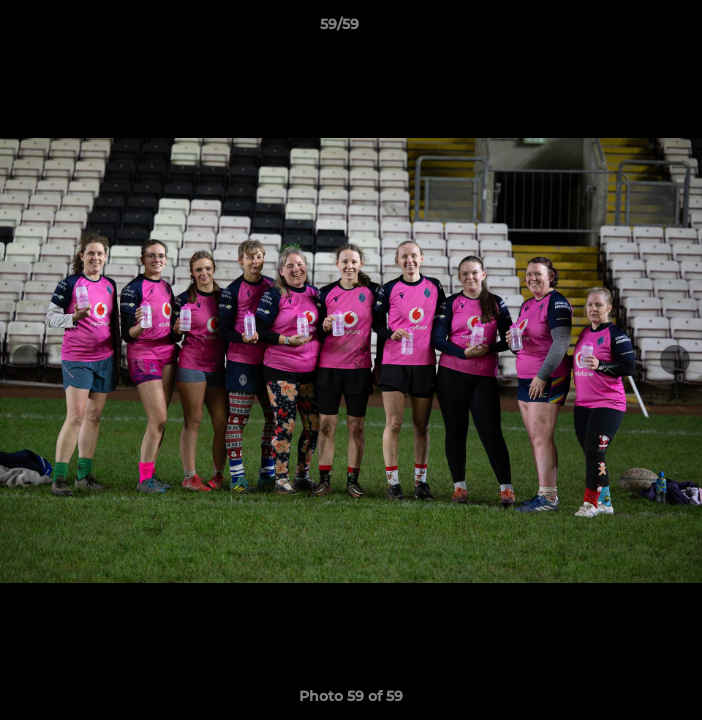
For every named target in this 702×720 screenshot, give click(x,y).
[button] (630, 29)
